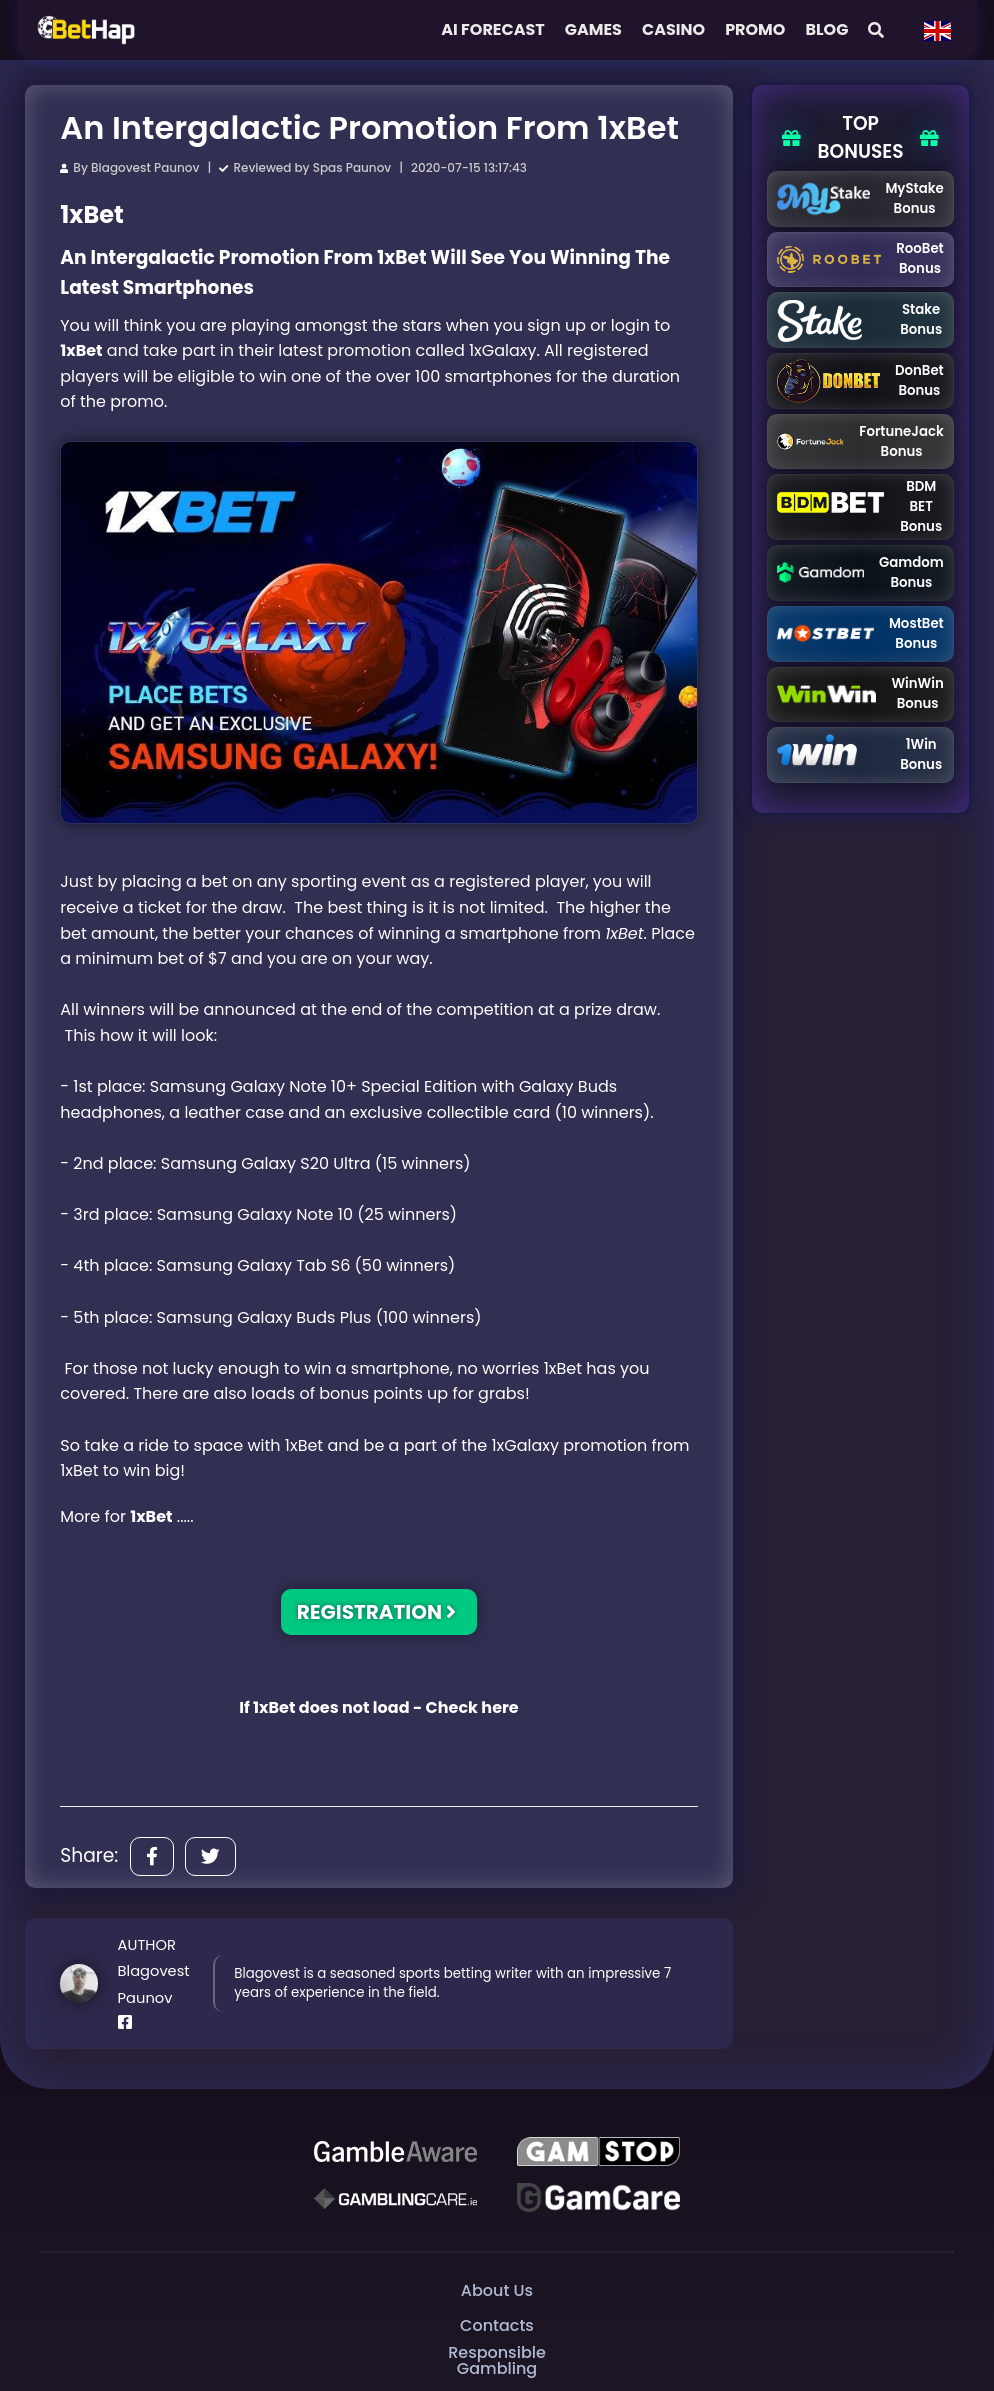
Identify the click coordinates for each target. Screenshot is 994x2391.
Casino (673, 29)
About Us (497, 2289)
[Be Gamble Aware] (395, 2152)
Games (593, 29)
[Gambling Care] (395, 2198)
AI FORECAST (493, 29)
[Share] (152, 1856)
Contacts (497, 2324)
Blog (826, 29)
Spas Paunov (352, 167)
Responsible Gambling (497, 2360)
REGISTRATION (377, 1612)
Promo (755, 29)
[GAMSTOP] (598, 2152)
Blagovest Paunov (145, 167)
